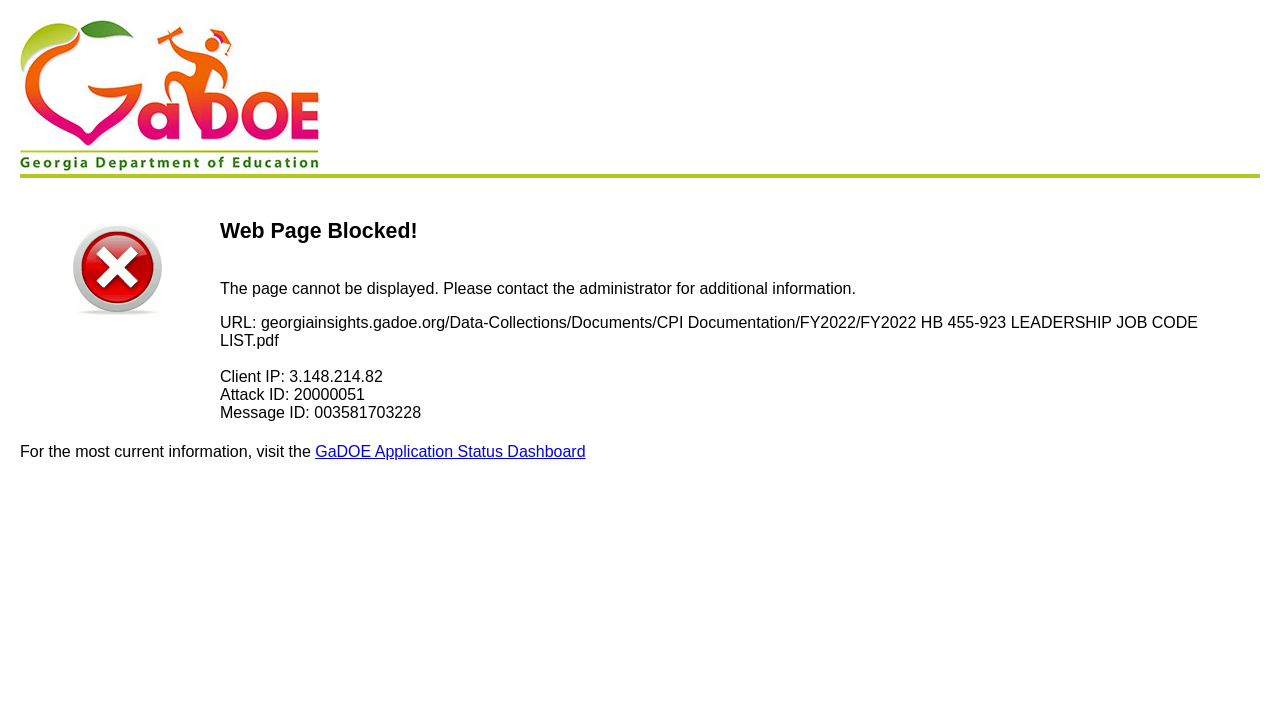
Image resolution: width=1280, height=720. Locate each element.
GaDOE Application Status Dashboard (450, 451)
